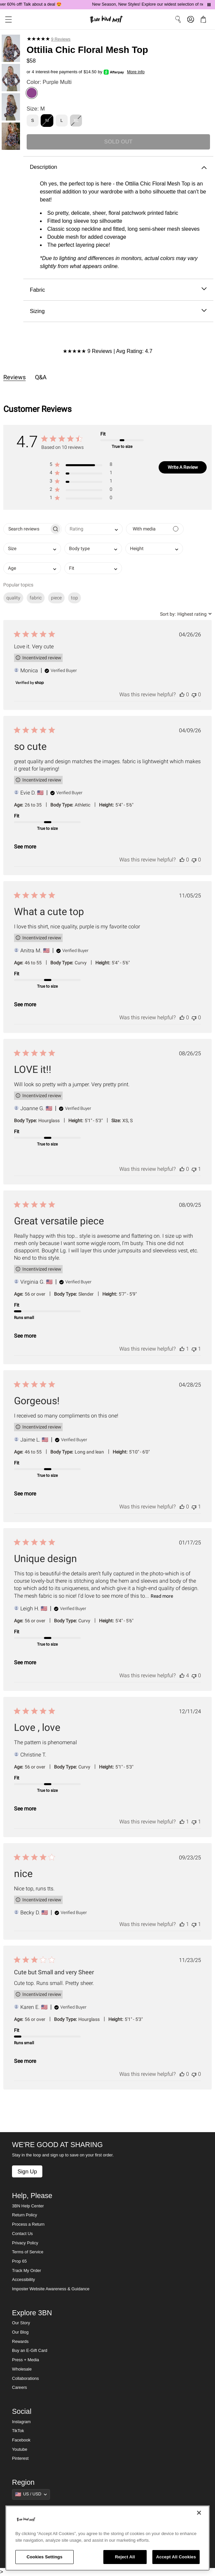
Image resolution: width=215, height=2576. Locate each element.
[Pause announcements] (209, 4)
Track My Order (26, 2270)
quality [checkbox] (13, 597)
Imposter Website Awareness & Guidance (50, 2289)
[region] (107, 2538)
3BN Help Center (28, 2206)
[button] (6, 19)
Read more (162, 1596)
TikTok (18, 2430)
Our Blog (20, 2332)
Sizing (118, 311)
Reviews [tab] (14, 377)
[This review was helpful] (182, 694)
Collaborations (25, 2378)
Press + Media (25, 2360)
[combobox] (94, 529)
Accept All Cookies (176, 2556)
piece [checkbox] (56, 597)
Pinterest (20, 2458)
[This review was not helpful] (194, 694)
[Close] (199, 2512)
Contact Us (22, 2233)
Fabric (118, 290)
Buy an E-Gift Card (29, 2350)
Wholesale (22, 2369)
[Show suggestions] (31, 2494)
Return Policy (24, 2215)
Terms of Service (27, 2252)
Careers (19, 2387)
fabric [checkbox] (36, 597)
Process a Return (28, 2224)
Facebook (21, 2440)
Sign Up (27, 2171)
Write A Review (183, 467)
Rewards (20, 2341)
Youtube (19, 2449)
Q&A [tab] (41, 377)
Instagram (21, 2421)
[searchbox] (26, 528)
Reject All (125, 2556)
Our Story (21, 2323)
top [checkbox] (74, 597)
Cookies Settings (45, 2556)
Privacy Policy (25, 2243)
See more (25, 846)
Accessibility (23, 2279)
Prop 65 (19, 2261)
